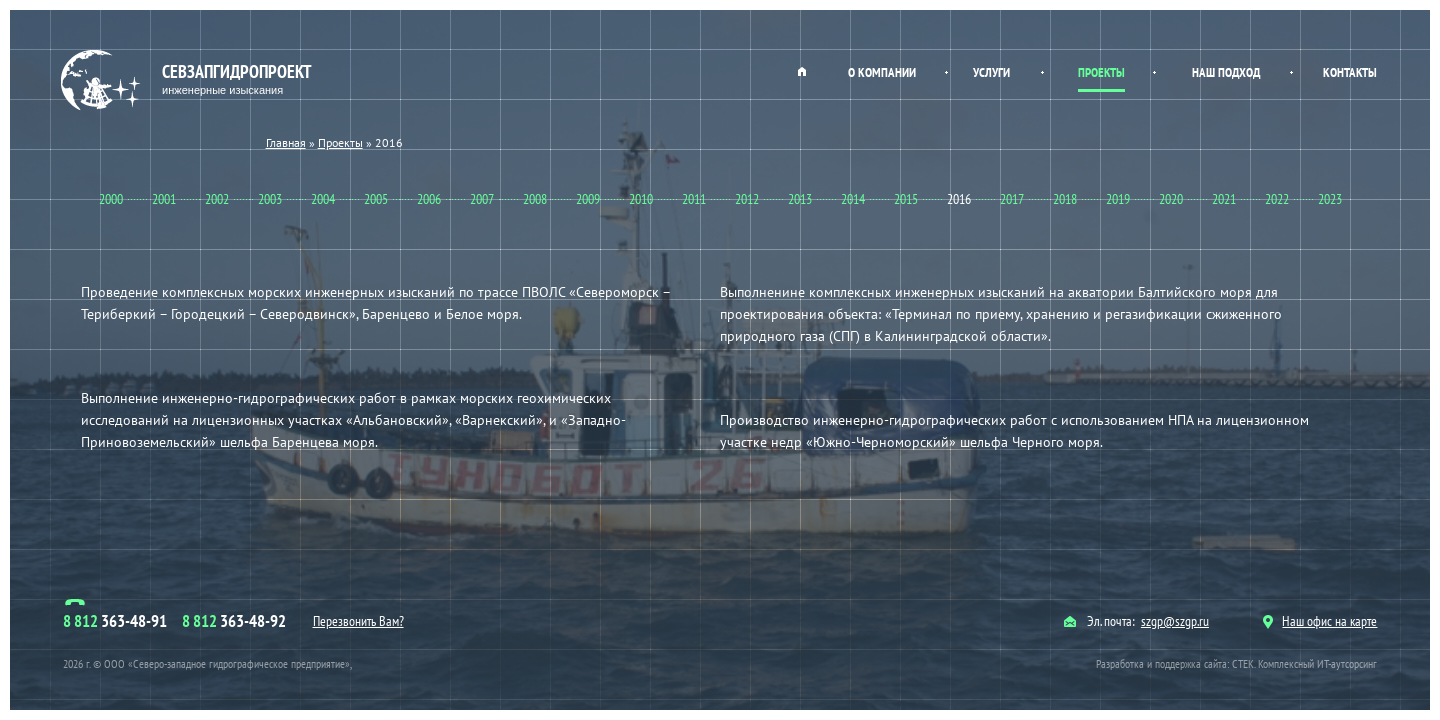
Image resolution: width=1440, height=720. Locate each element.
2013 (800, 199)
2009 (588, 199)
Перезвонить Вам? (358, 621)
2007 (482, 199)
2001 (164, 199)
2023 (1330, 199)
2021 (1224, 199)
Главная (802, 71)
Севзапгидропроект (188, 80)
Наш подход (1226, 72)
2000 (111, 199)
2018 (1065, 199)
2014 (853, 199)
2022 (1277, 199)
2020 (1171, 199)
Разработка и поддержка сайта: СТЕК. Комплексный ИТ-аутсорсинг (1236, 663)
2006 (429, 199)
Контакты (1350, 72)
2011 (694, 199)
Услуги (991, 72)
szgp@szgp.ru (1175, 621)
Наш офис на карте (1320, 621)
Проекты (1101, 72)
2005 (376, 199)
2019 (1118, 199)
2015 (906, 199)
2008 (535, 199)
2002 (217, 199)
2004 (323, 199)
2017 (1012, 199)
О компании (882, 72)
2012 (747, 199)
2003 (270, 199)
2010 (641, 199)
